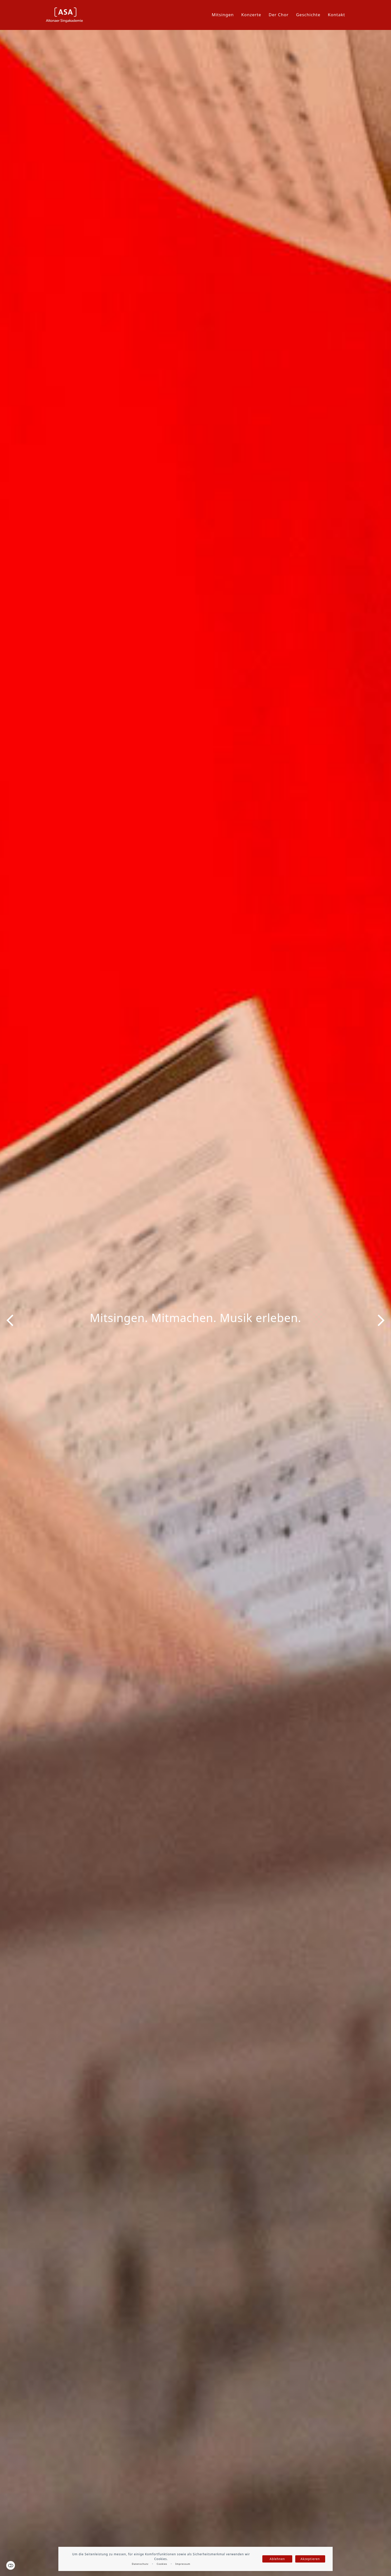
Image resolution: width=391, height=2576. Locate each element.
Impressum (182, 2564)
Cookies (162, 2564)
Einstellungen (10, 2565)
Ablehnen (277, 2559)
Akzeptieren (310, 2559)
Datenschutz (140, 2564)
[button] (10, 1320)
